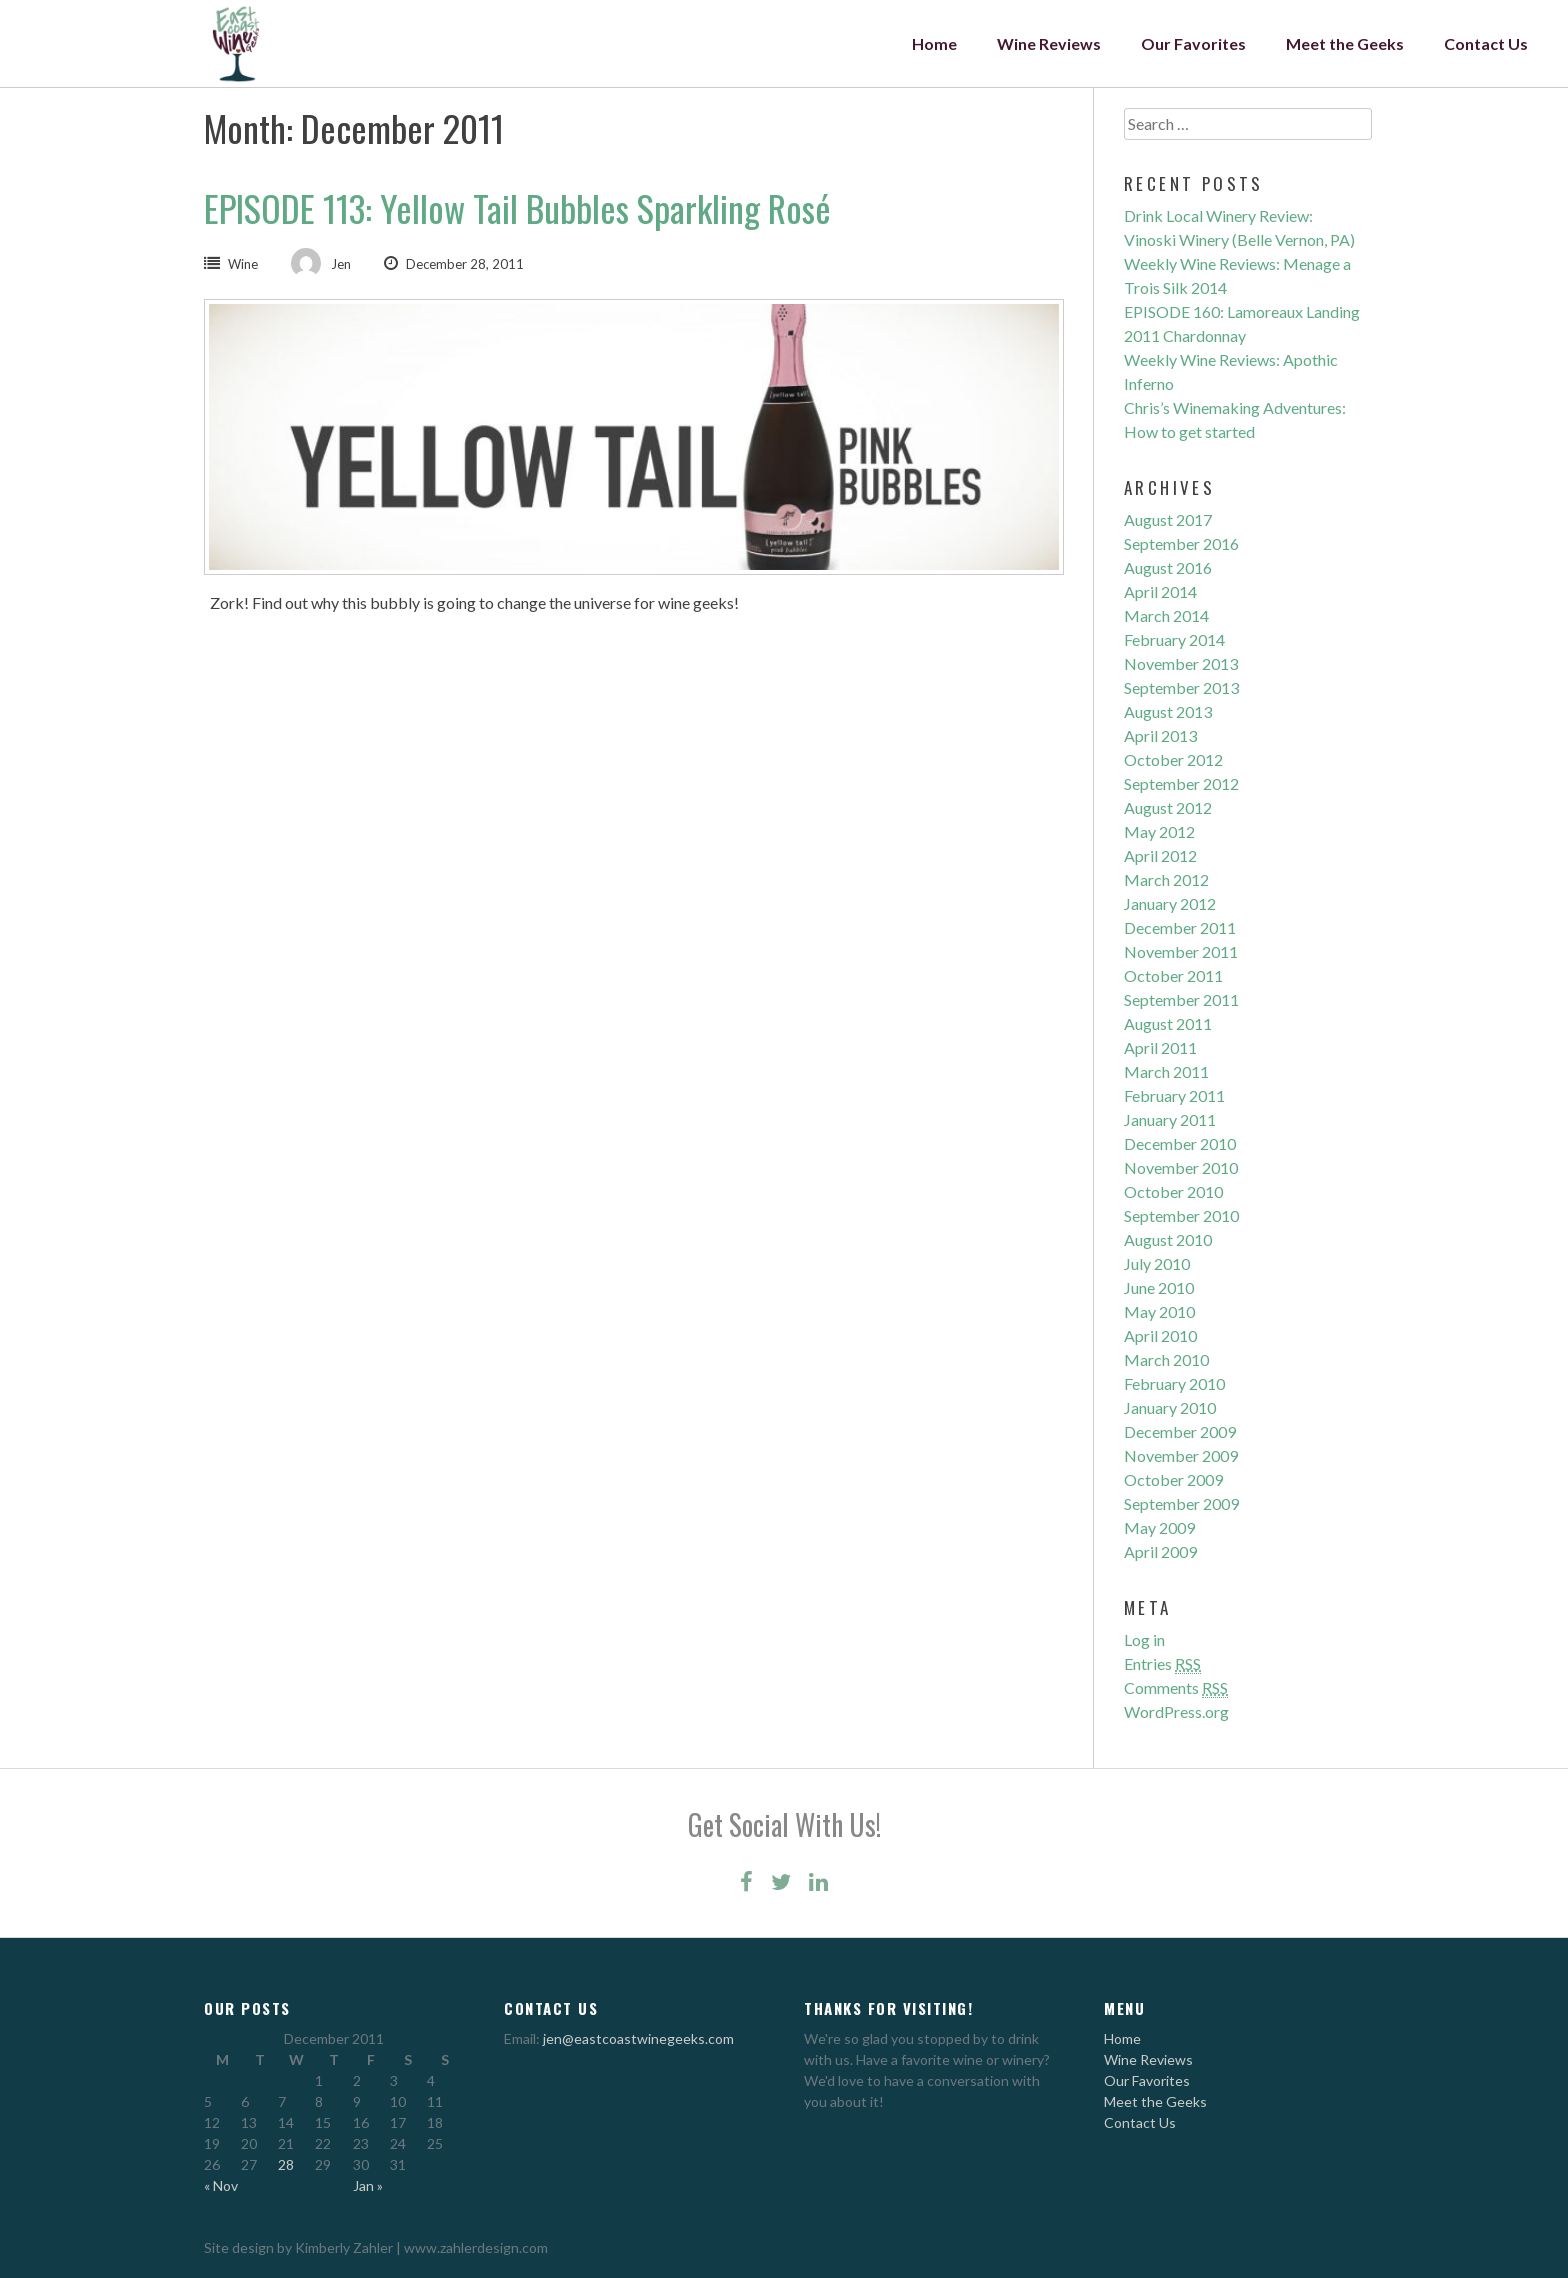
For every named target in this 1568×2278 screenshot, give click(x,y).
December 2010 (1180, 1143)
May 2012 (1159, 831)
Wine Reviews (1049, 43)
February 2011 (1174, 1095)
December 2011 (1180, 927)
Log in (1144, 1639)
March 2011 (1166, 1071)
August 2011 (1168, 1023)
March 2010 (1166, 1359)
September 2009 (1181, 1503)
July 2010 (1157, 1263)
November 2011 (1181, 951)
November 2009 (1181, 1455)
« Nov (221, 2185)
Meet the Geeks (1345, 43)
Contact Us (1486, 43)
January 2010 (1170, 1407)
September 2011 (1181, 999)
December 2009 (1180, 1431)
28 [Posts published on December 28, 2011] (286, 2164)
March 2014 (1166, 615)
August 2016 (1168, 567)
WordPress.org (1176, 1711)
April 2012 (1160, 855)
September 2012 (1181, 783)
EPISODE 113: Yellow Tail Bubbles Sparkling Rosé (517, 207)
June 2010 (1159, 1287)
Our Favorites (1193, 43)
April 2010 (1160, 1335)
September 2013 (1181, 687)
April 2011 (1160, 1047)
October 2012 (1173, 759)
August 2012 (1168, 807)
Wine (243, 264)
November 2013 (1181, 663)
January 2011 (1170, 1119)
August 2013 (1168, 711)
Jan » (368, 2185)
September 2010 (1181, 1215)
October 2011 (1173, 975)
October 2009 (1173, 1479)
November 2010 (1181, 1167)
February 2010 (1174, 1383)
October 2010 (1173, 1191)
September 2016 (1181, 543)
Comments (1176, 1688)
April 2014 (1160, 591)
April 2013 (1160, 735)
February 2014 (1174, 639)
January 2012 (1170, 903)
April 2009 (1160, 1551)
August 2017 (1168, 519)
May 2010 (1159, 1311)
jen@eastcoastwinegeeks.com (638, 2038)
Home (934, 43)
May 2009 (1159, 1527)
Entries (1162, 1664)
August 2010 (1168, 1239)
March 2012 (1166, 879)
